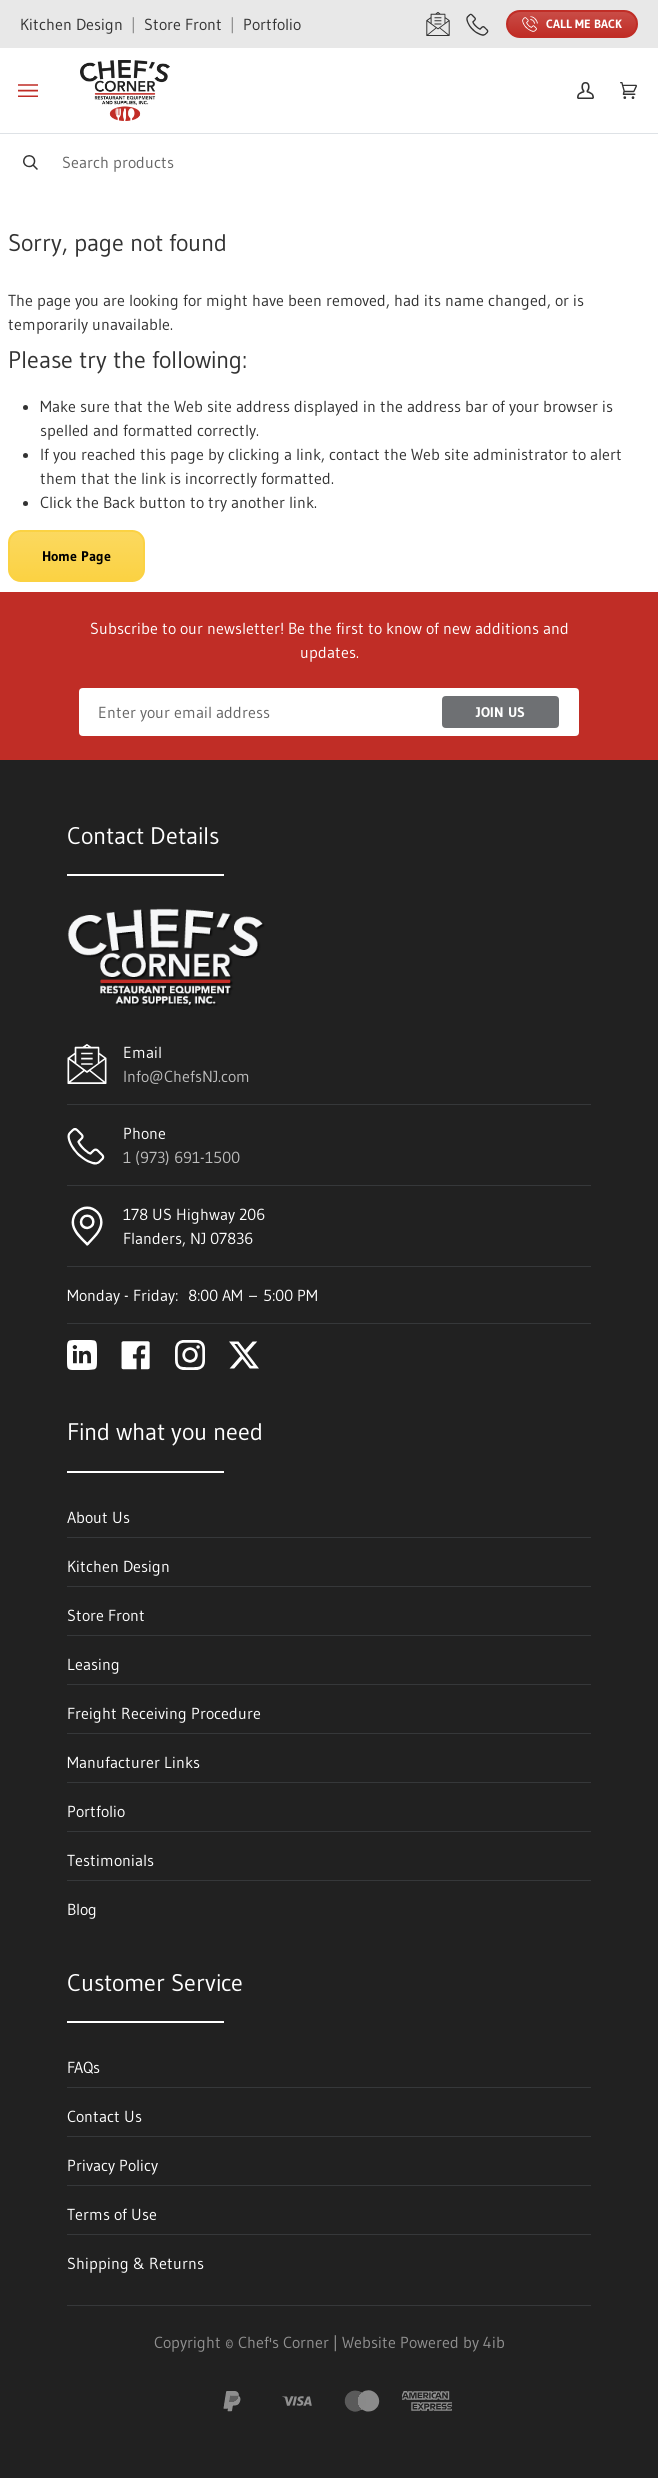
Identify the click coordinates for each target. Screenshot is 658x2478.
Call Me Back (572, 24)
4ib (494, 2342)
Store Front (183, 24)
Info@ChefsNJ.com (186, 1076)
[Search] (329, 161)
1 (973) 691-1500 (181, 1157)
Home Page (76, 556)
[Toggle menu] (28, 91)
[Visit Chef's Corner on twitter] (244, 1355)
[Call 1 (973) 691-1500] (478, 24)
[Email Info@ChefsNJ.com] (438, 24)
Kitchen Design (71, 24)
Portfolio (272, 24)
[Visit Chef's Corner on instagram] (190, 1355)
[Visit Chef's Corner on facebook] (136, 1355)
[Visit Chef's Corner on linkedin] (82, 1355)
